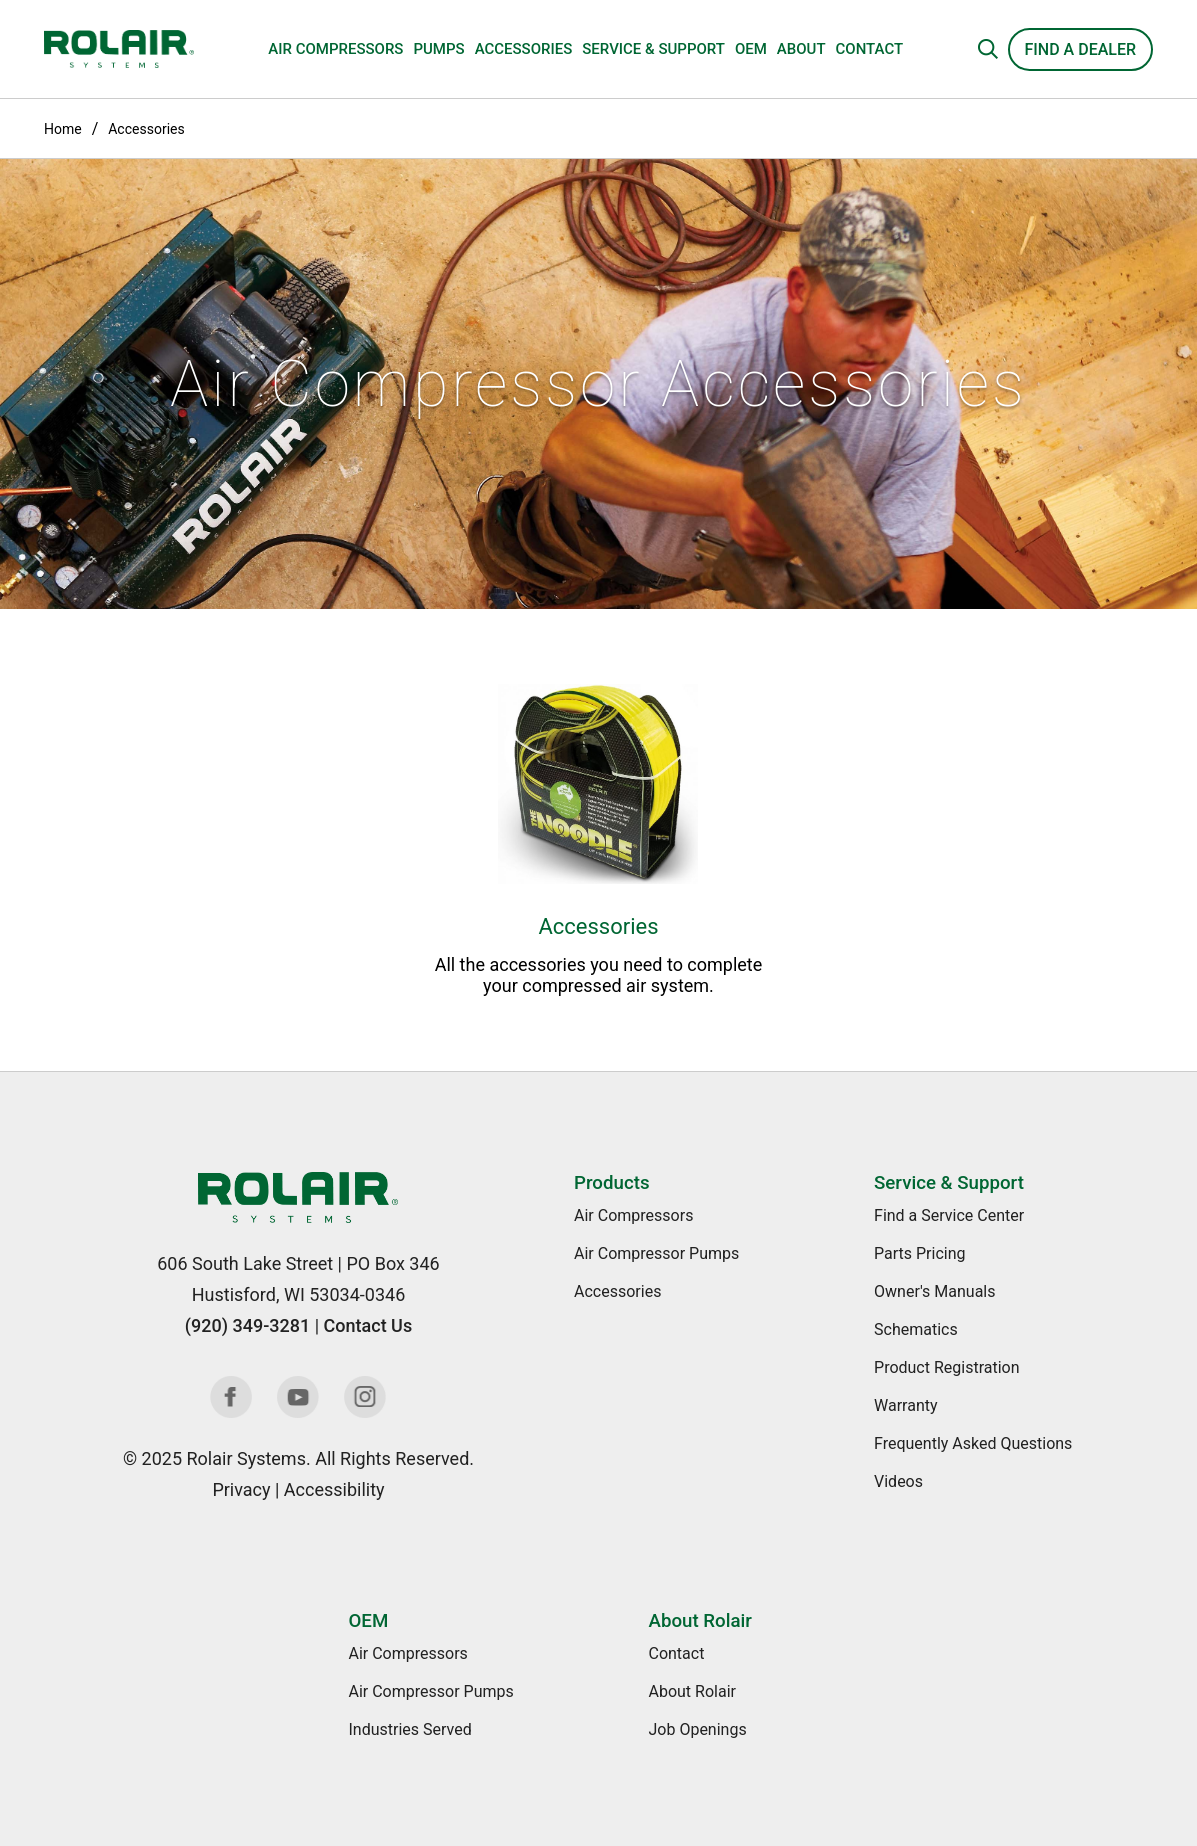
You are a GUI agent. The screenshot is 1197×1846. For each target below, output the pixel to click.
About (801, 49)
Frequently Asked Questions (973, 1443)
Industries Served (409, 1729)
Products (611, 1183)
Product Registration (947, 1367)
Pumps (438, 49)
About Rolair (699, 1621)
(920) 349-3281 (247, 1325)
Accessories (524, 49)
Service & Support (653, 49)
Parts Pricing (919, 1253)
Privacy (241, 1489)
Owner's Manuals (934, 1291)
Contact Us (368, 1325)
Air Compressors (335, 49)
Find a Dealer (1081, 49)
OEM (751, 49)
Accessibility (334, 1489)
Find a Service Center (949, 1215)
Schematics (916, 1329)
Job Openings (697, 1729)
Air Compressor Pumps (656, 1253)
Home (63, 129)
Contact (870, 49)
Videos (898, 1481)
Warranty (906, 1405)
